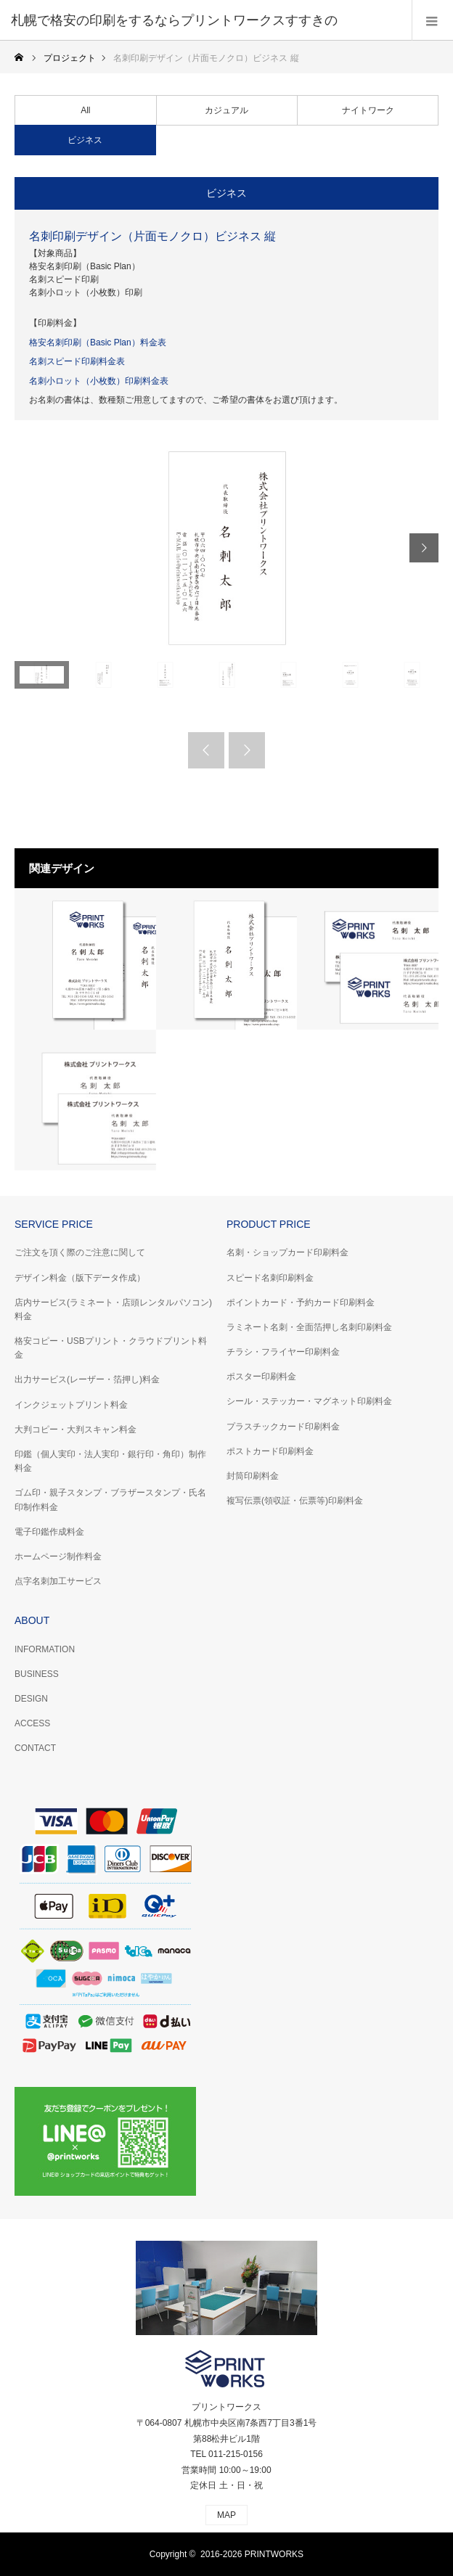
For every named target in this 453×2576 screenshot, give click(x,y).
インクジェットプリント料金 (71, 1405)
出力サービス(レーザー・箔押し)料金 (87, 1379)
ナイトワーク (368, 110)
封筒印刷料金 (252, 1476)
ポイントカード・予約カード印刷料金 (300, 1302)
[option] (226, 548)
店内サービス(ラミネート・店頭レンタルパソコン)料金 (113, 1309)
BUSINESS (37, 1674)
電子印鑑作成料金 (49, 1532)
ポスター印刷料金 (261, 1376)
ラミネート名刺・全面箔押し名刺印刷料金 (309, 1327)
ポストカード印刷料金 (270, 1451)
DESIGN (31, 1699)
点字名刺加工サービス (58, 1581)
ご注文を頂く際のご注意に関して (80, 1252)
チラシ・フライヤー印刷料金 (283, 1352)
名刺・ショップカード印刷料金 (287, 1252)
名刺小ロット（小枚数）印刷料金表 (98, 381)
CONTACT (35, 1748)
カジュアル (226, 110)
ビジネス (85, 140)
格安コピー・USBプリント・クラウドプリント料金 (111, 1348)
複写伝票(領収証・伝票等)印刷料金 (294, 1501)
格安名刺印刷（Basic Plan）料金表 (97, 342)
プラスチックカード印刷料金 (283, 1427)
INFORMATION (45, 1649)
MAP (226, 2515)
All (85, 110)
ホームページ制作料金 (58, 1556)
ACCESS (32, 1723)
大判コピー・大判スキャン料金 (75, 1429)
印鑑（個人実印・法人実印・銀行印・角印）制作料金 (110, 1461)
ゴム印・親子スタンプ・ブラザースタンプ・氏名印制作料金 (110, 1499)
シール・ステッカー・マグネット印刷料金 (309, 1401)
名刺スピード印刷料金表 (77, 361)
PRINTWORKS (274, 2554)
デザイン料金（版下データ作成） (80, 1278)
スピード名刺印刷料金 (270, 1278)
